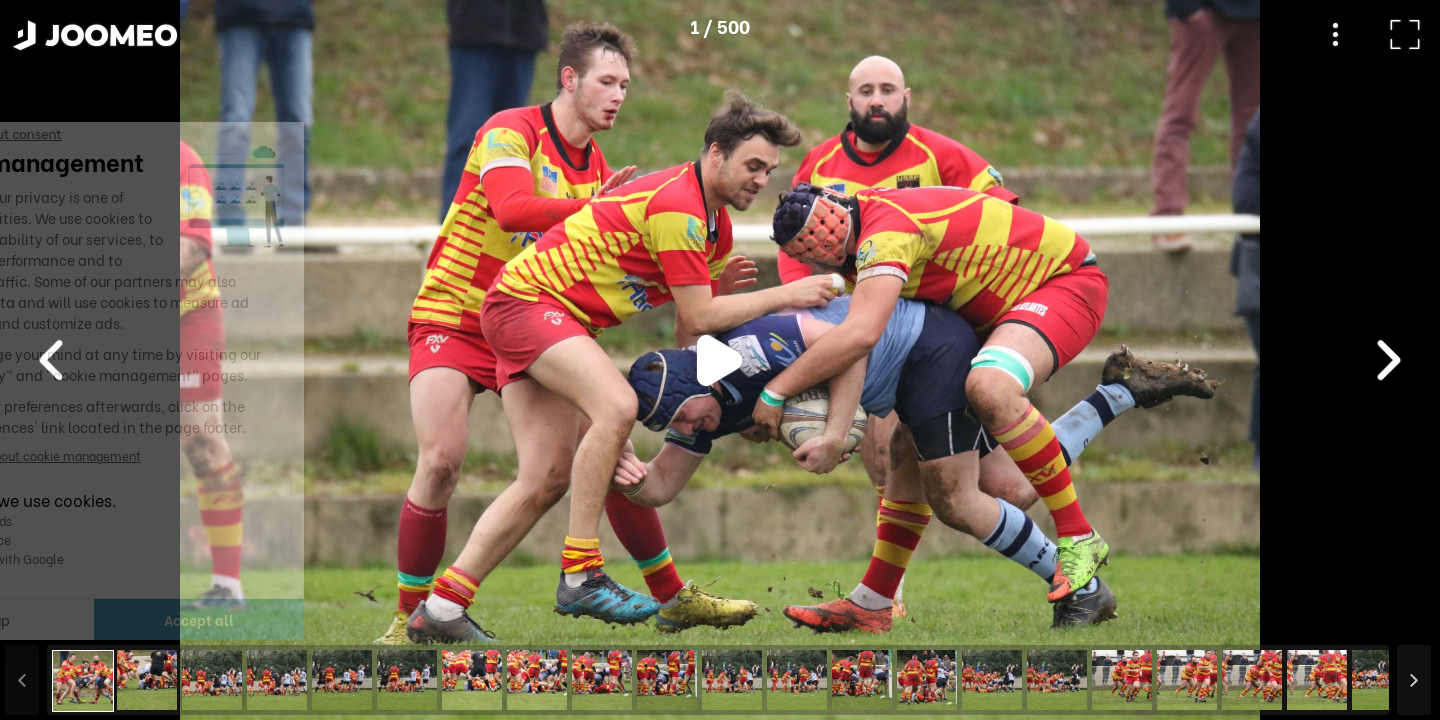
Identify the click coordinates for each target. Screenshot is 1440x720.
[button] (53, 617)
